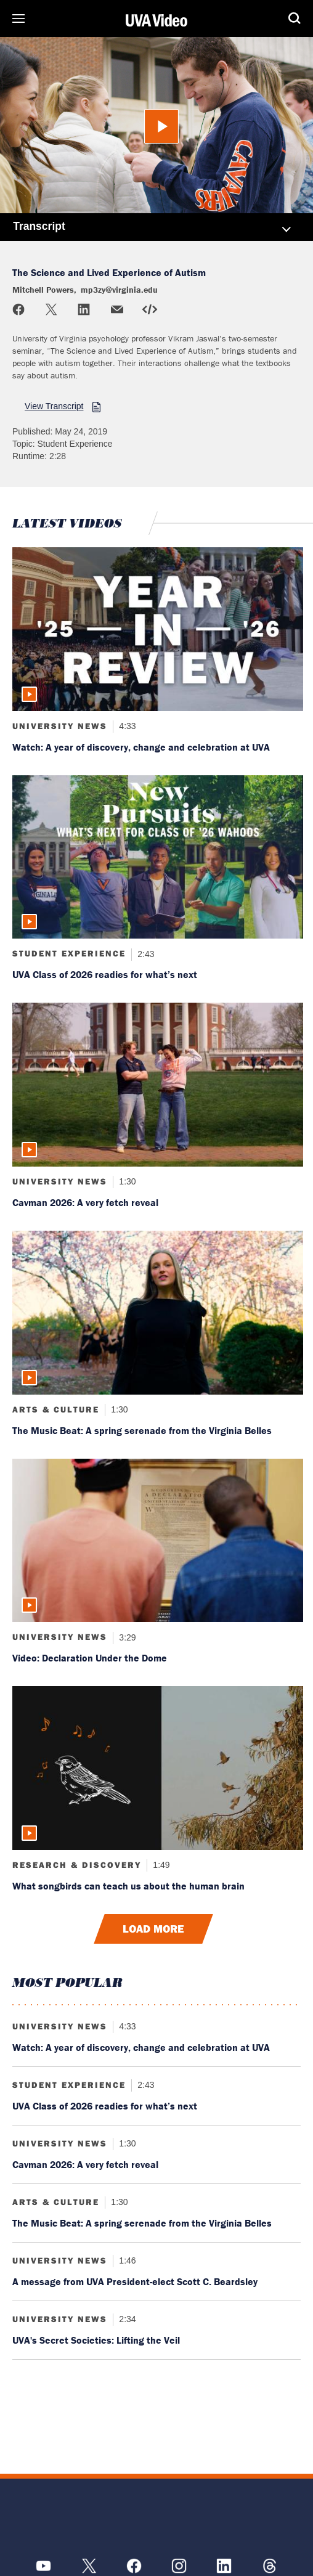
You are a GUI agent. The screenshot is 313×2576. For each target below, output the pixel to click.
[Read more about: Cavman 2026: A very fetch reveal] (157, 1085)
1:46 (126, 2260)
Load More (153, 1928)
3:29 (126, 1637)
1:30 (126, 1181)
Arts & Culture (55, 1409)
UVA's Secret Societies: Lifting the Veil (96, 2340)
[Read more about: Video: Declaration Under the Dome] (157, 1541)
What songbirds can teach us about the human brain (128, 1886)
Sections (18, 18)
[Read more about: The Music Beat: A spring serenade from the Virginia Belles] (157, 1313)
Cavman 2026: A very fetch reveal (85, 1202)
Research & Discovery (76, 1865)
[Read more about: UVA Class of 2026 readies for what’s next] (157, 857)
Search (294, 18)
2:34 (126, 2319)
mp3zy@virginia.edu (119, 289)
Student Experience (69, 953)
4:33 (126, 726)
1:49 (159, 1865)
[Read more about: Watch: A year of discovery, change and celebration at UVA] (157, 629)
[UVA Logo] (156, 2518)
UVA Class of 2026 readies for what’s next (104, 974)
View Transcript (54, 406)
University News (59, 726)
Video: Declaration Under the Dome (89, 1658)
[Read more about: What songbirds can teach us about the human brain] (157, 1768)
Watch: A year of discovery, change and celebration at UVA (141, 747)
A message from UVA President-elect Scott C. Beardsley (135, 2281)
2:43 (144, 953)
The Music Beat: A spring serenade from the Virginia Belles (142, 1430)
